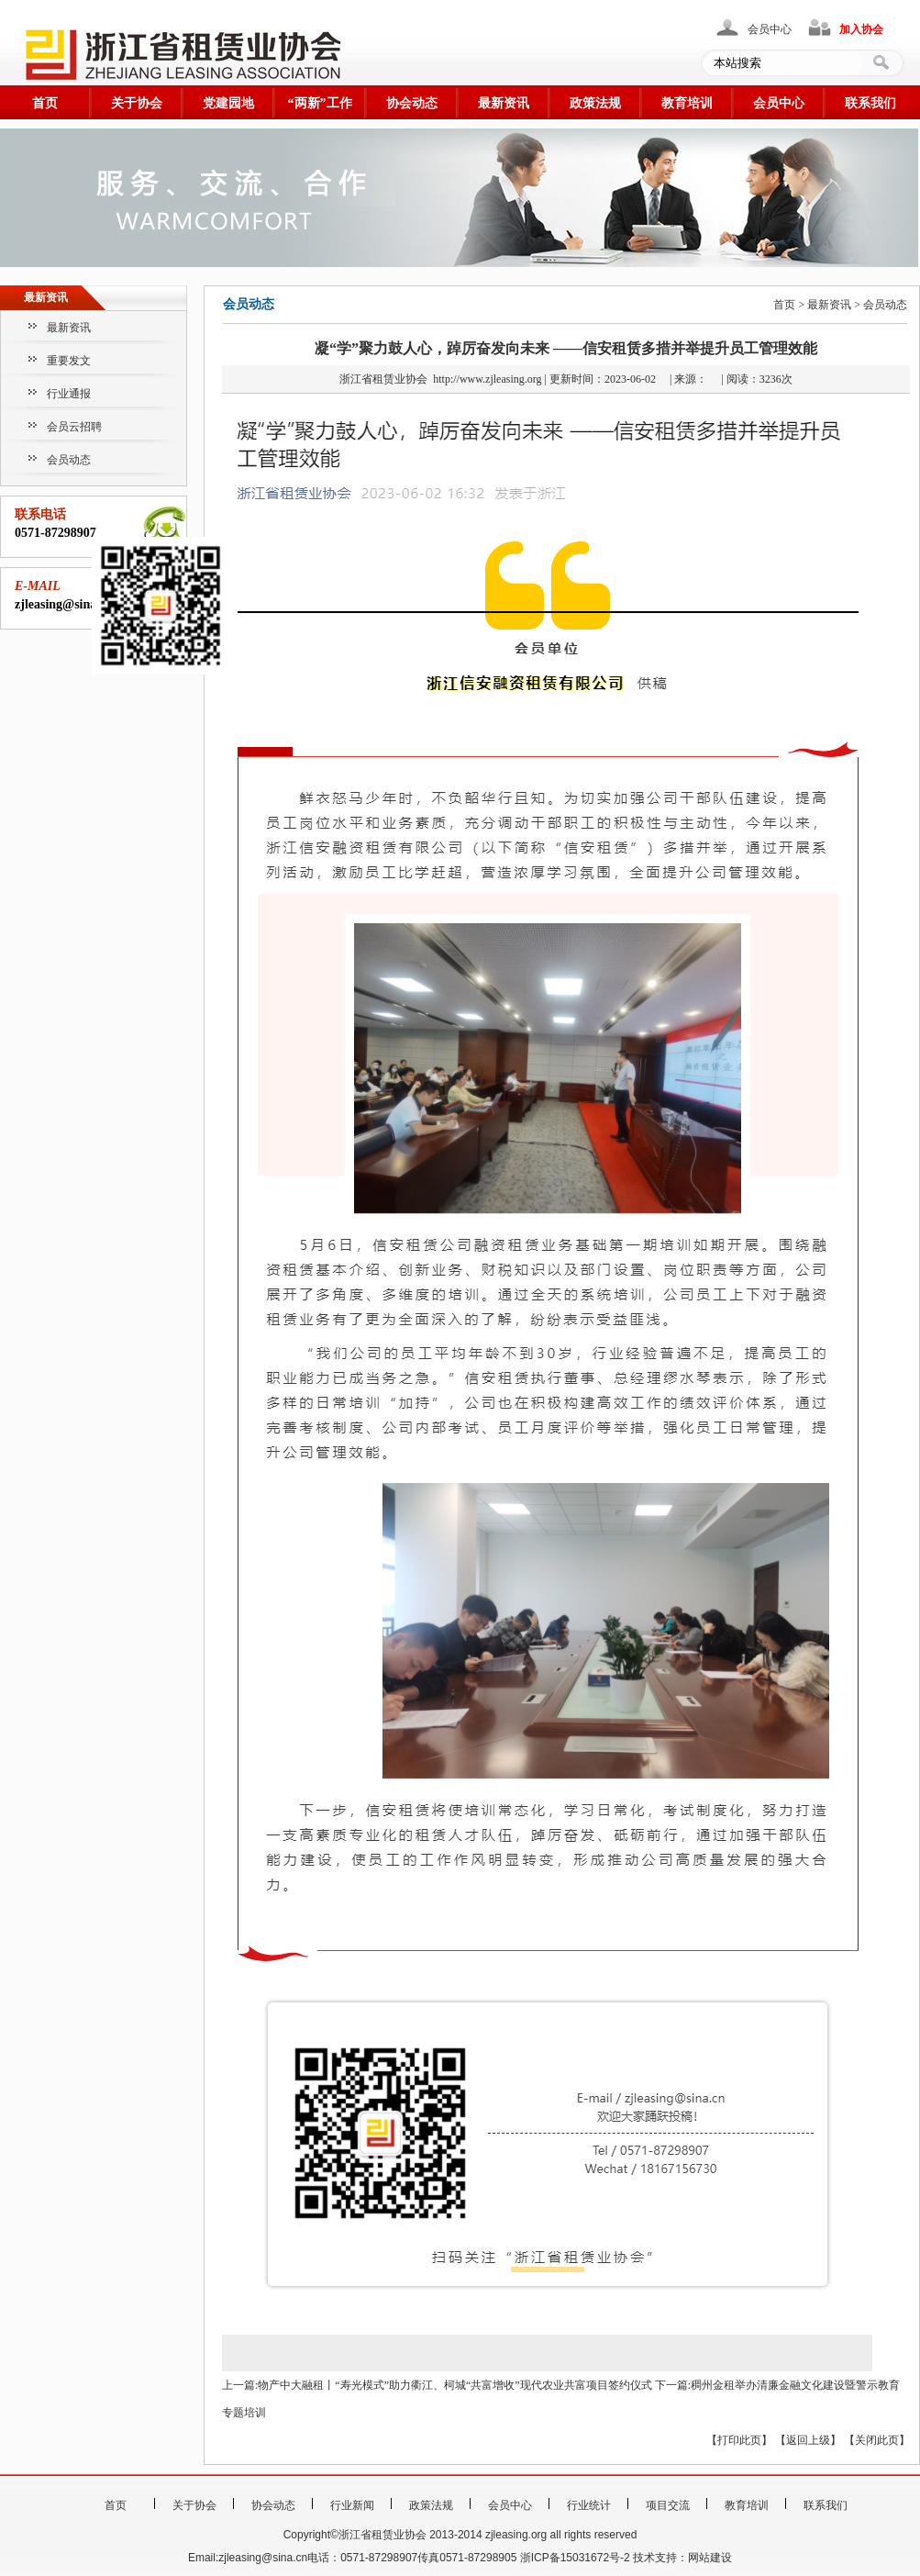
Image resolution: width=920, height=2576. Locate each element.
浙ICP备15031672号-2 (575, 2557)
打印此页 (739, 2440)
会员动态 (69, 459)
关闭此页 (877, 2440)
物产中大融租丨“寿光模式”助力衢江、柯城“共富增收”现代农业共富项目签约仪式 (454, 2385)
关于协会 (136, 103)
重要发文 (69, 360)
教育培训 (687, 103)
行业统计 (589, 2505)
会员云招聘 (74, 426)
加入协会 (861, 29)
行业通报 (69, 393)
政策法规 (595, 103)
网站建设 (710, 2557)
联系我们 (870, 103)
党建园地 (228, 103)
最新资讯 (503, 103)
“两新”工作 (320, 103)
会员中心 (770, 29)
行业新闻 (352, 2505)
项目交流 (668, 2505)
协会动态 (412, 103)
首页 (45, 103)
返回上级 (808, 2440)
